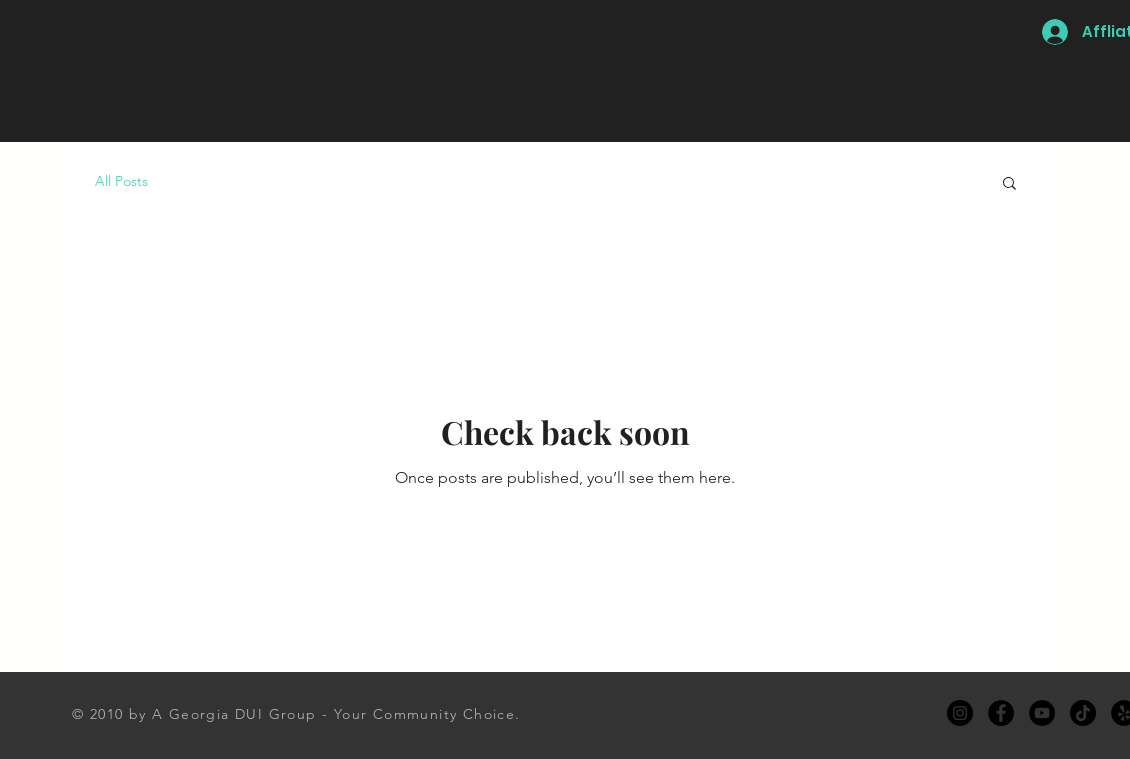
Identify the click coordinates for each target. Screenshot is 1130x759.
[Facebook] (1001, 713)
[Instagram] (960, 713)
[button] (1009, 184)
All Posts (121, 181)
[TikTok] (1083, 713)
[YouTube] (1042, 713)
